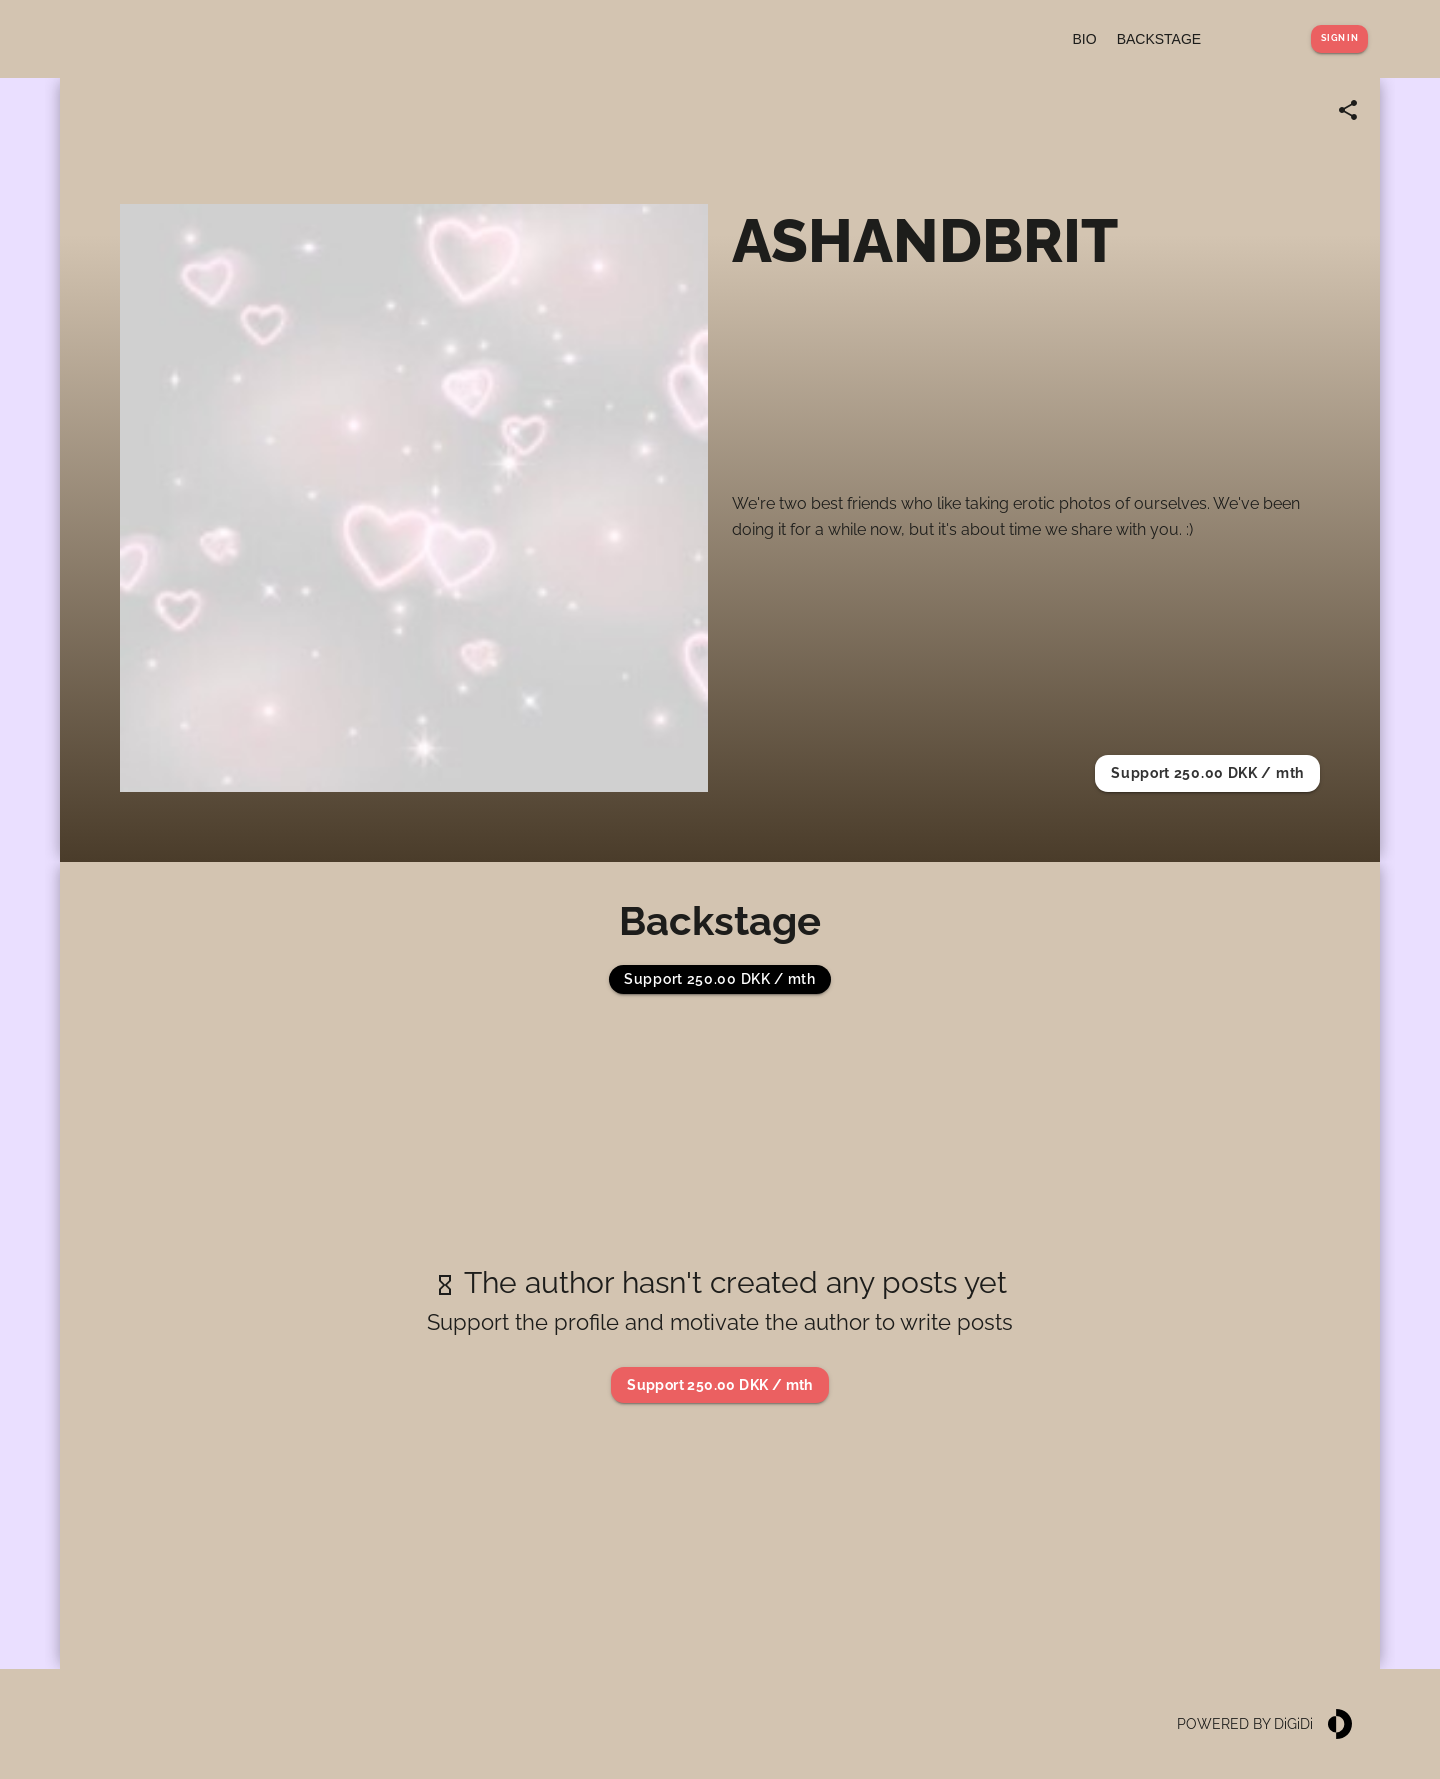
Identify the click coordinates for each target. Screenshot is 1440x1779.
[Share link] (1348, 110)
